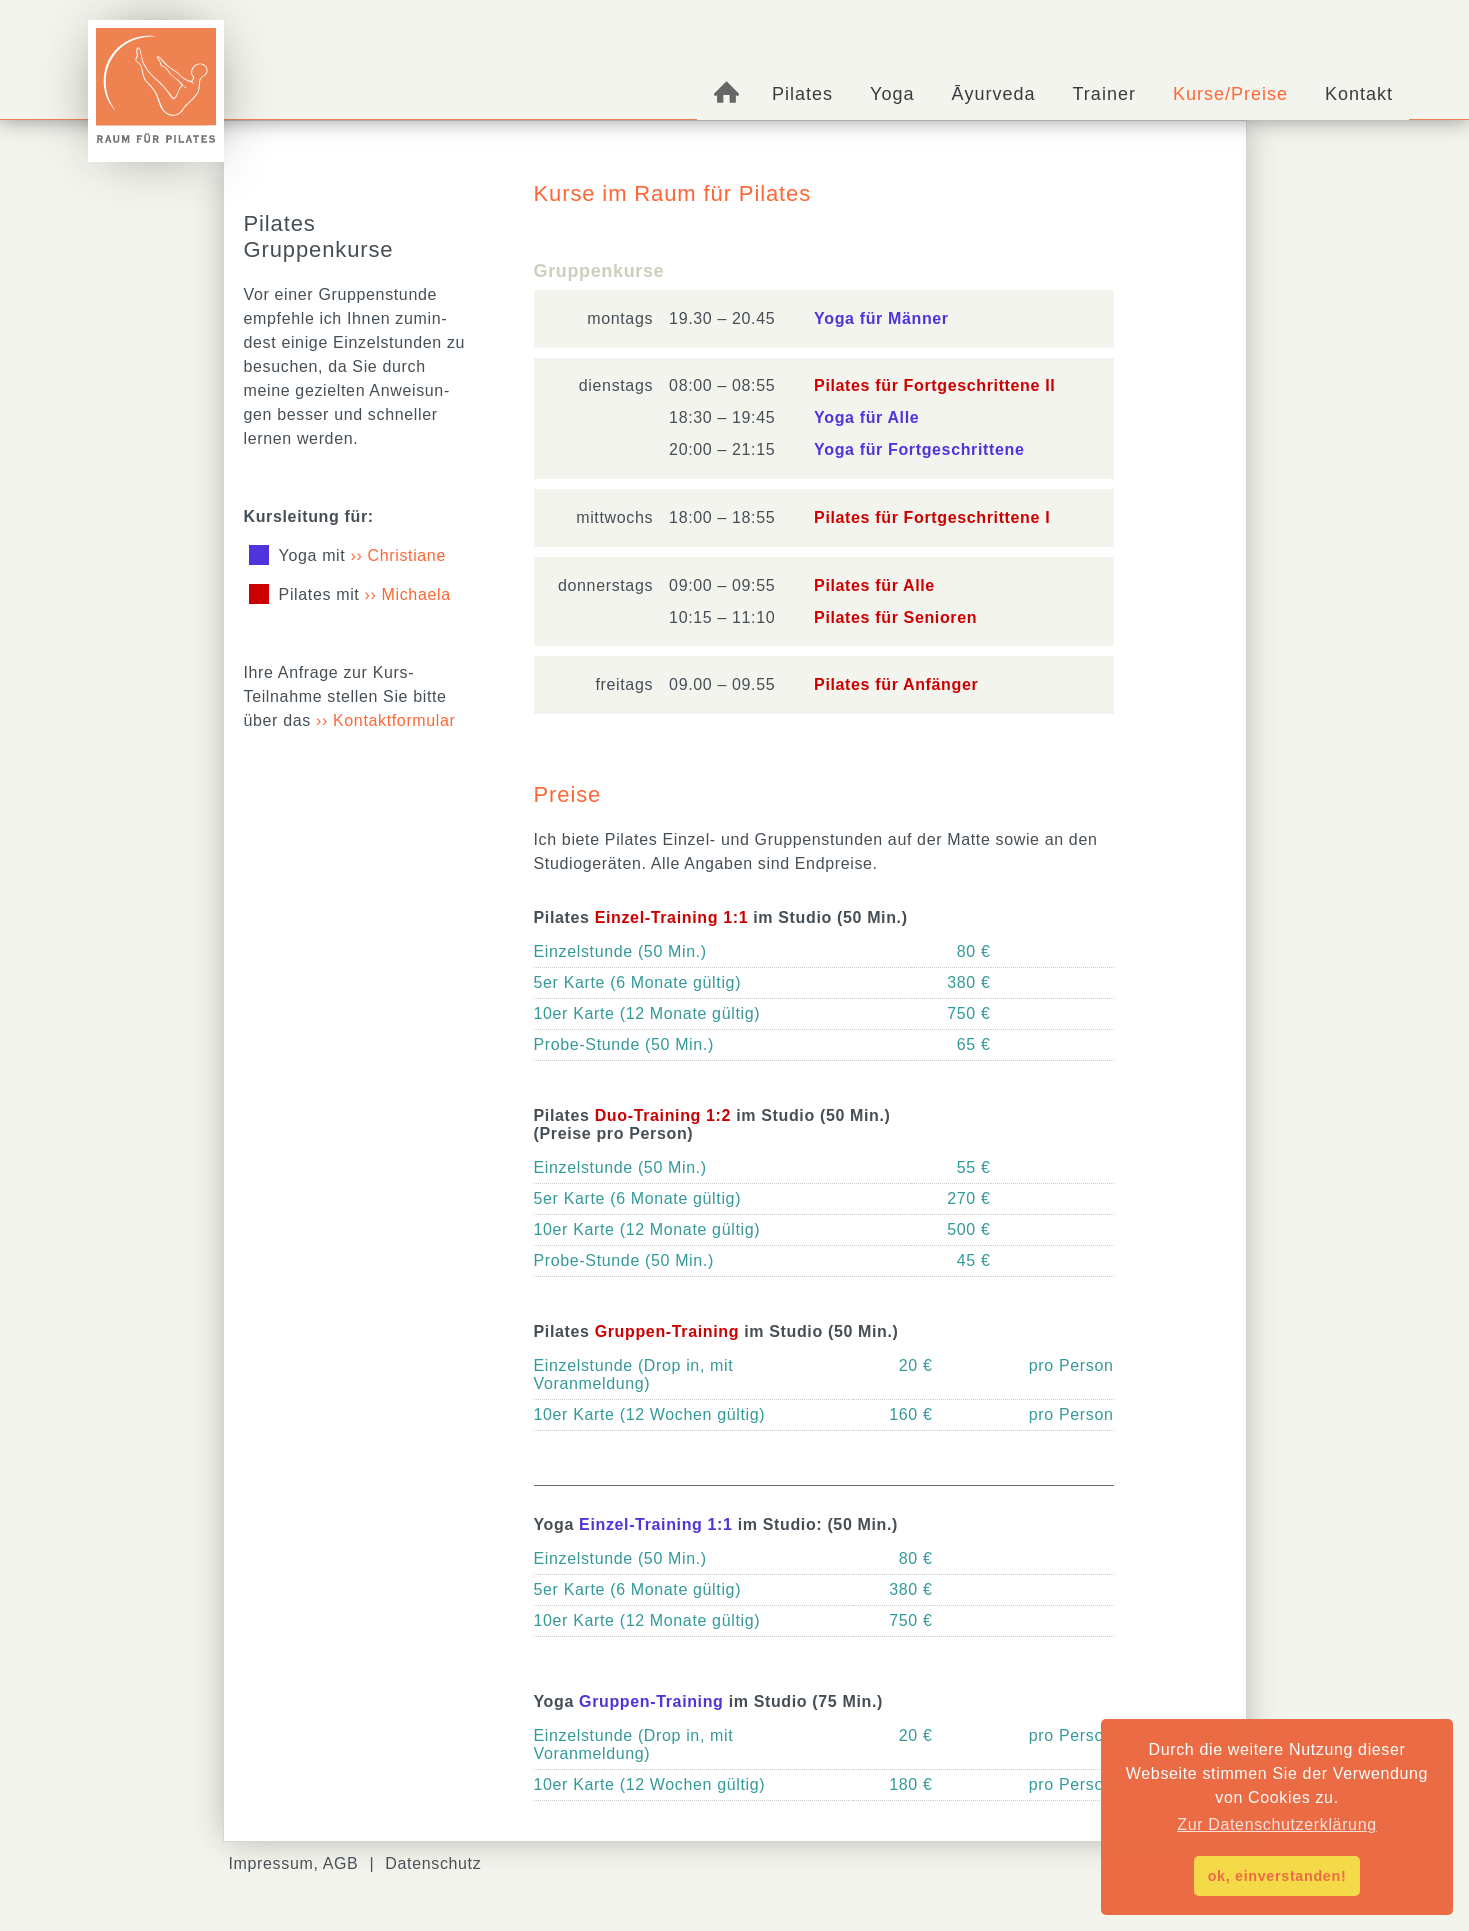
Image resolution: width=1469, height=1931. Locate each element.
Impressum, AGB (294, 1863)
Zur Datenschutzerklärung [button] (1276, 1824)
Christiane (407, 555)
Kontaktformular (394, 720)
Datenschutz (433, 1863)
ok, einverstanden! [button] (1277, 1876)
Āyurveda (994, 94)
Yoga (892, 94)
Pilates (802, 94)
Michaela (416, 594)
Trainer (1104, 94)
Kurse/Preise (1230, 94)
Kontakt (1359, 94)
